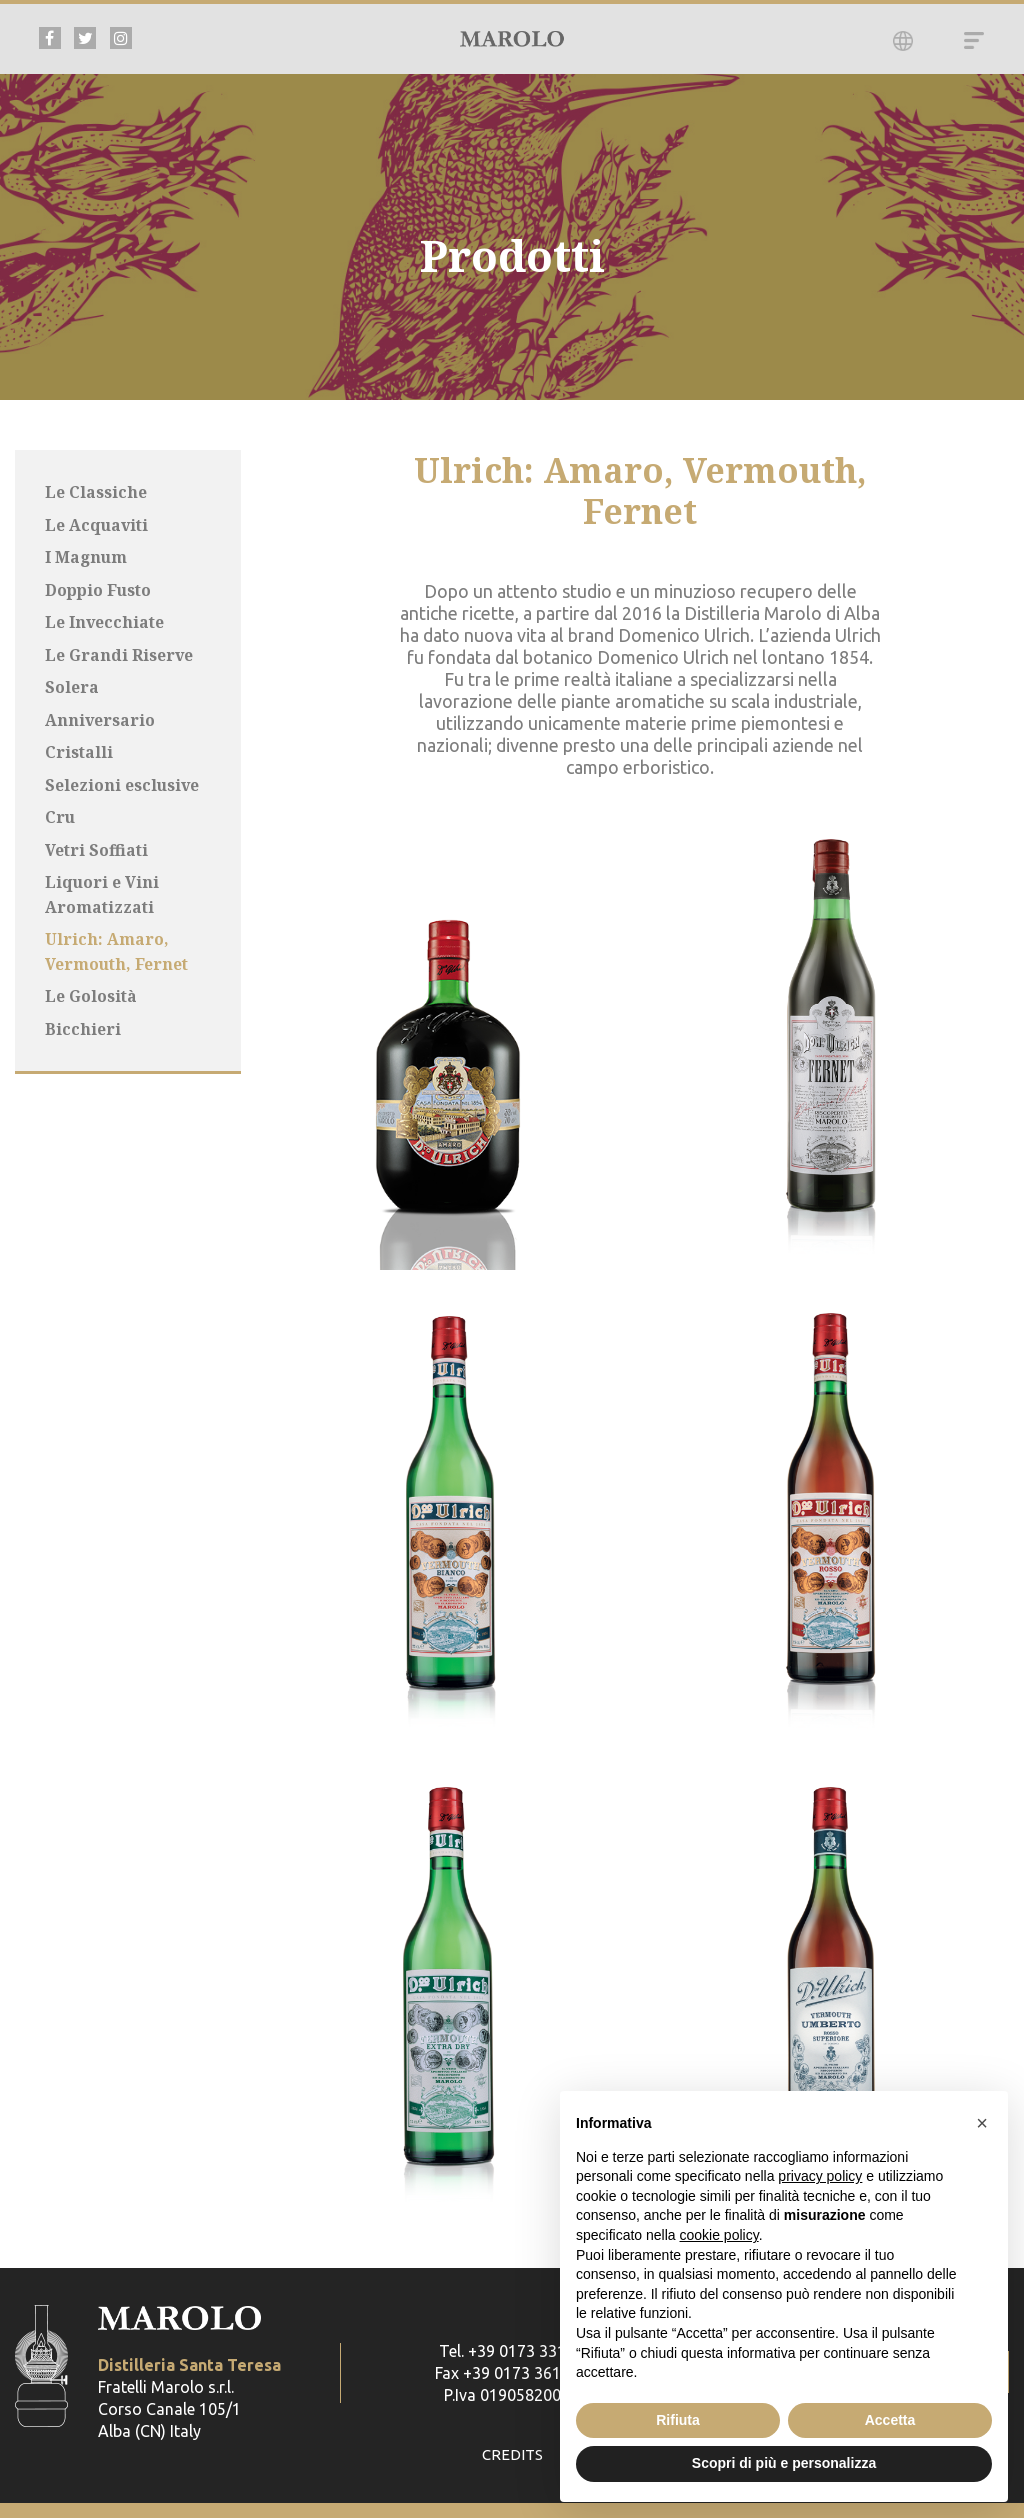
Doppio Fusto (100, 588)
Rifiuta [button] (678, 2420)
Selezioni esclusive (123, 780)
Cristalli (79, 748)
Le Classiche (96, 492)
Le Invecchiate (105, 620)
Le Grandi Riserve (119, 652)
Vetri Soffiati (97, 844)
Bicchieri (83, 1020)
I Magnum (87, 556)
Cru (60, 812)
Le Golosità (91, 988)
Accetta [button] (890, 2420)
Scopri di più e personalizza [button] (784, 2463)
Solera (72, 684)
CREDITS (512, 2455)
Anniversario (100, 716)
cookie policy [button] (719, 2235)
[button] (982, 2123)
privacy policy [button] (820, 2176)
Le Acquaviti (98, 524)
